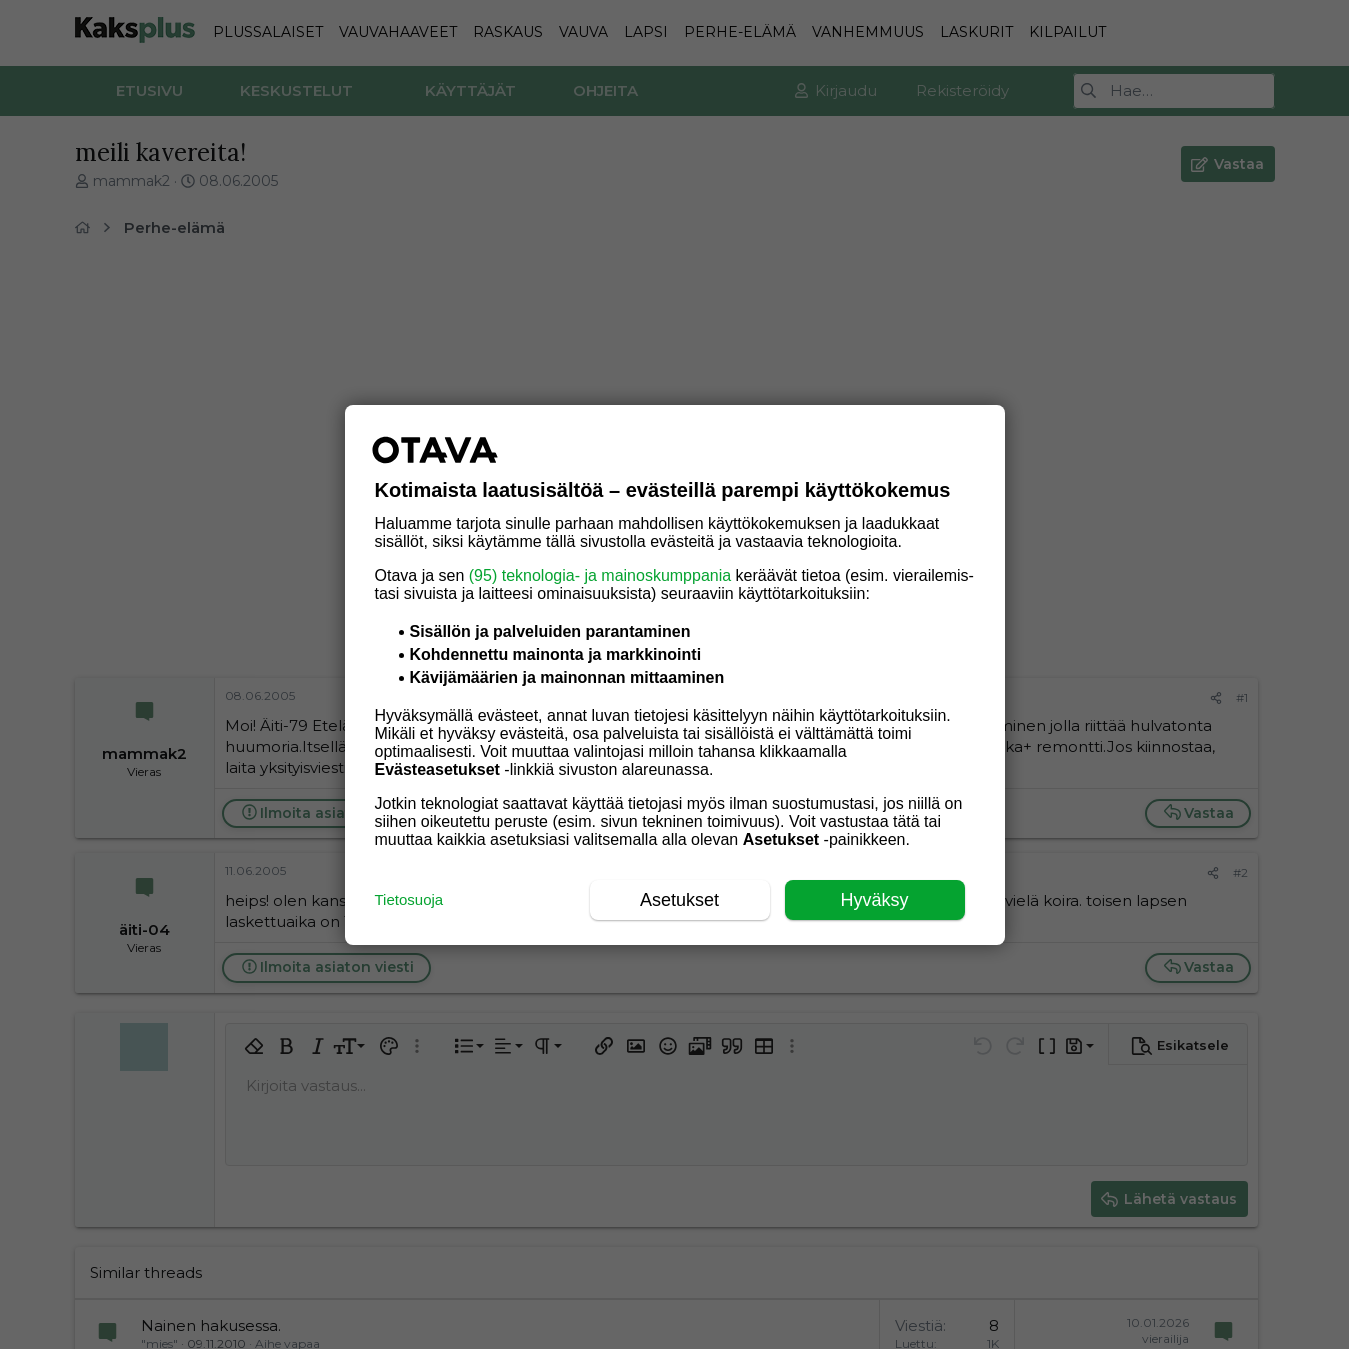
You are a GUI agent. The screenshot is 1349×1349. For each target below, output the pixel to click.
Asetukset (679, 900)
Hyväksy (874, 900)
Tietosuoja (409, 899)
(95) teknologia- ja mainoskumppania (600, 575)
